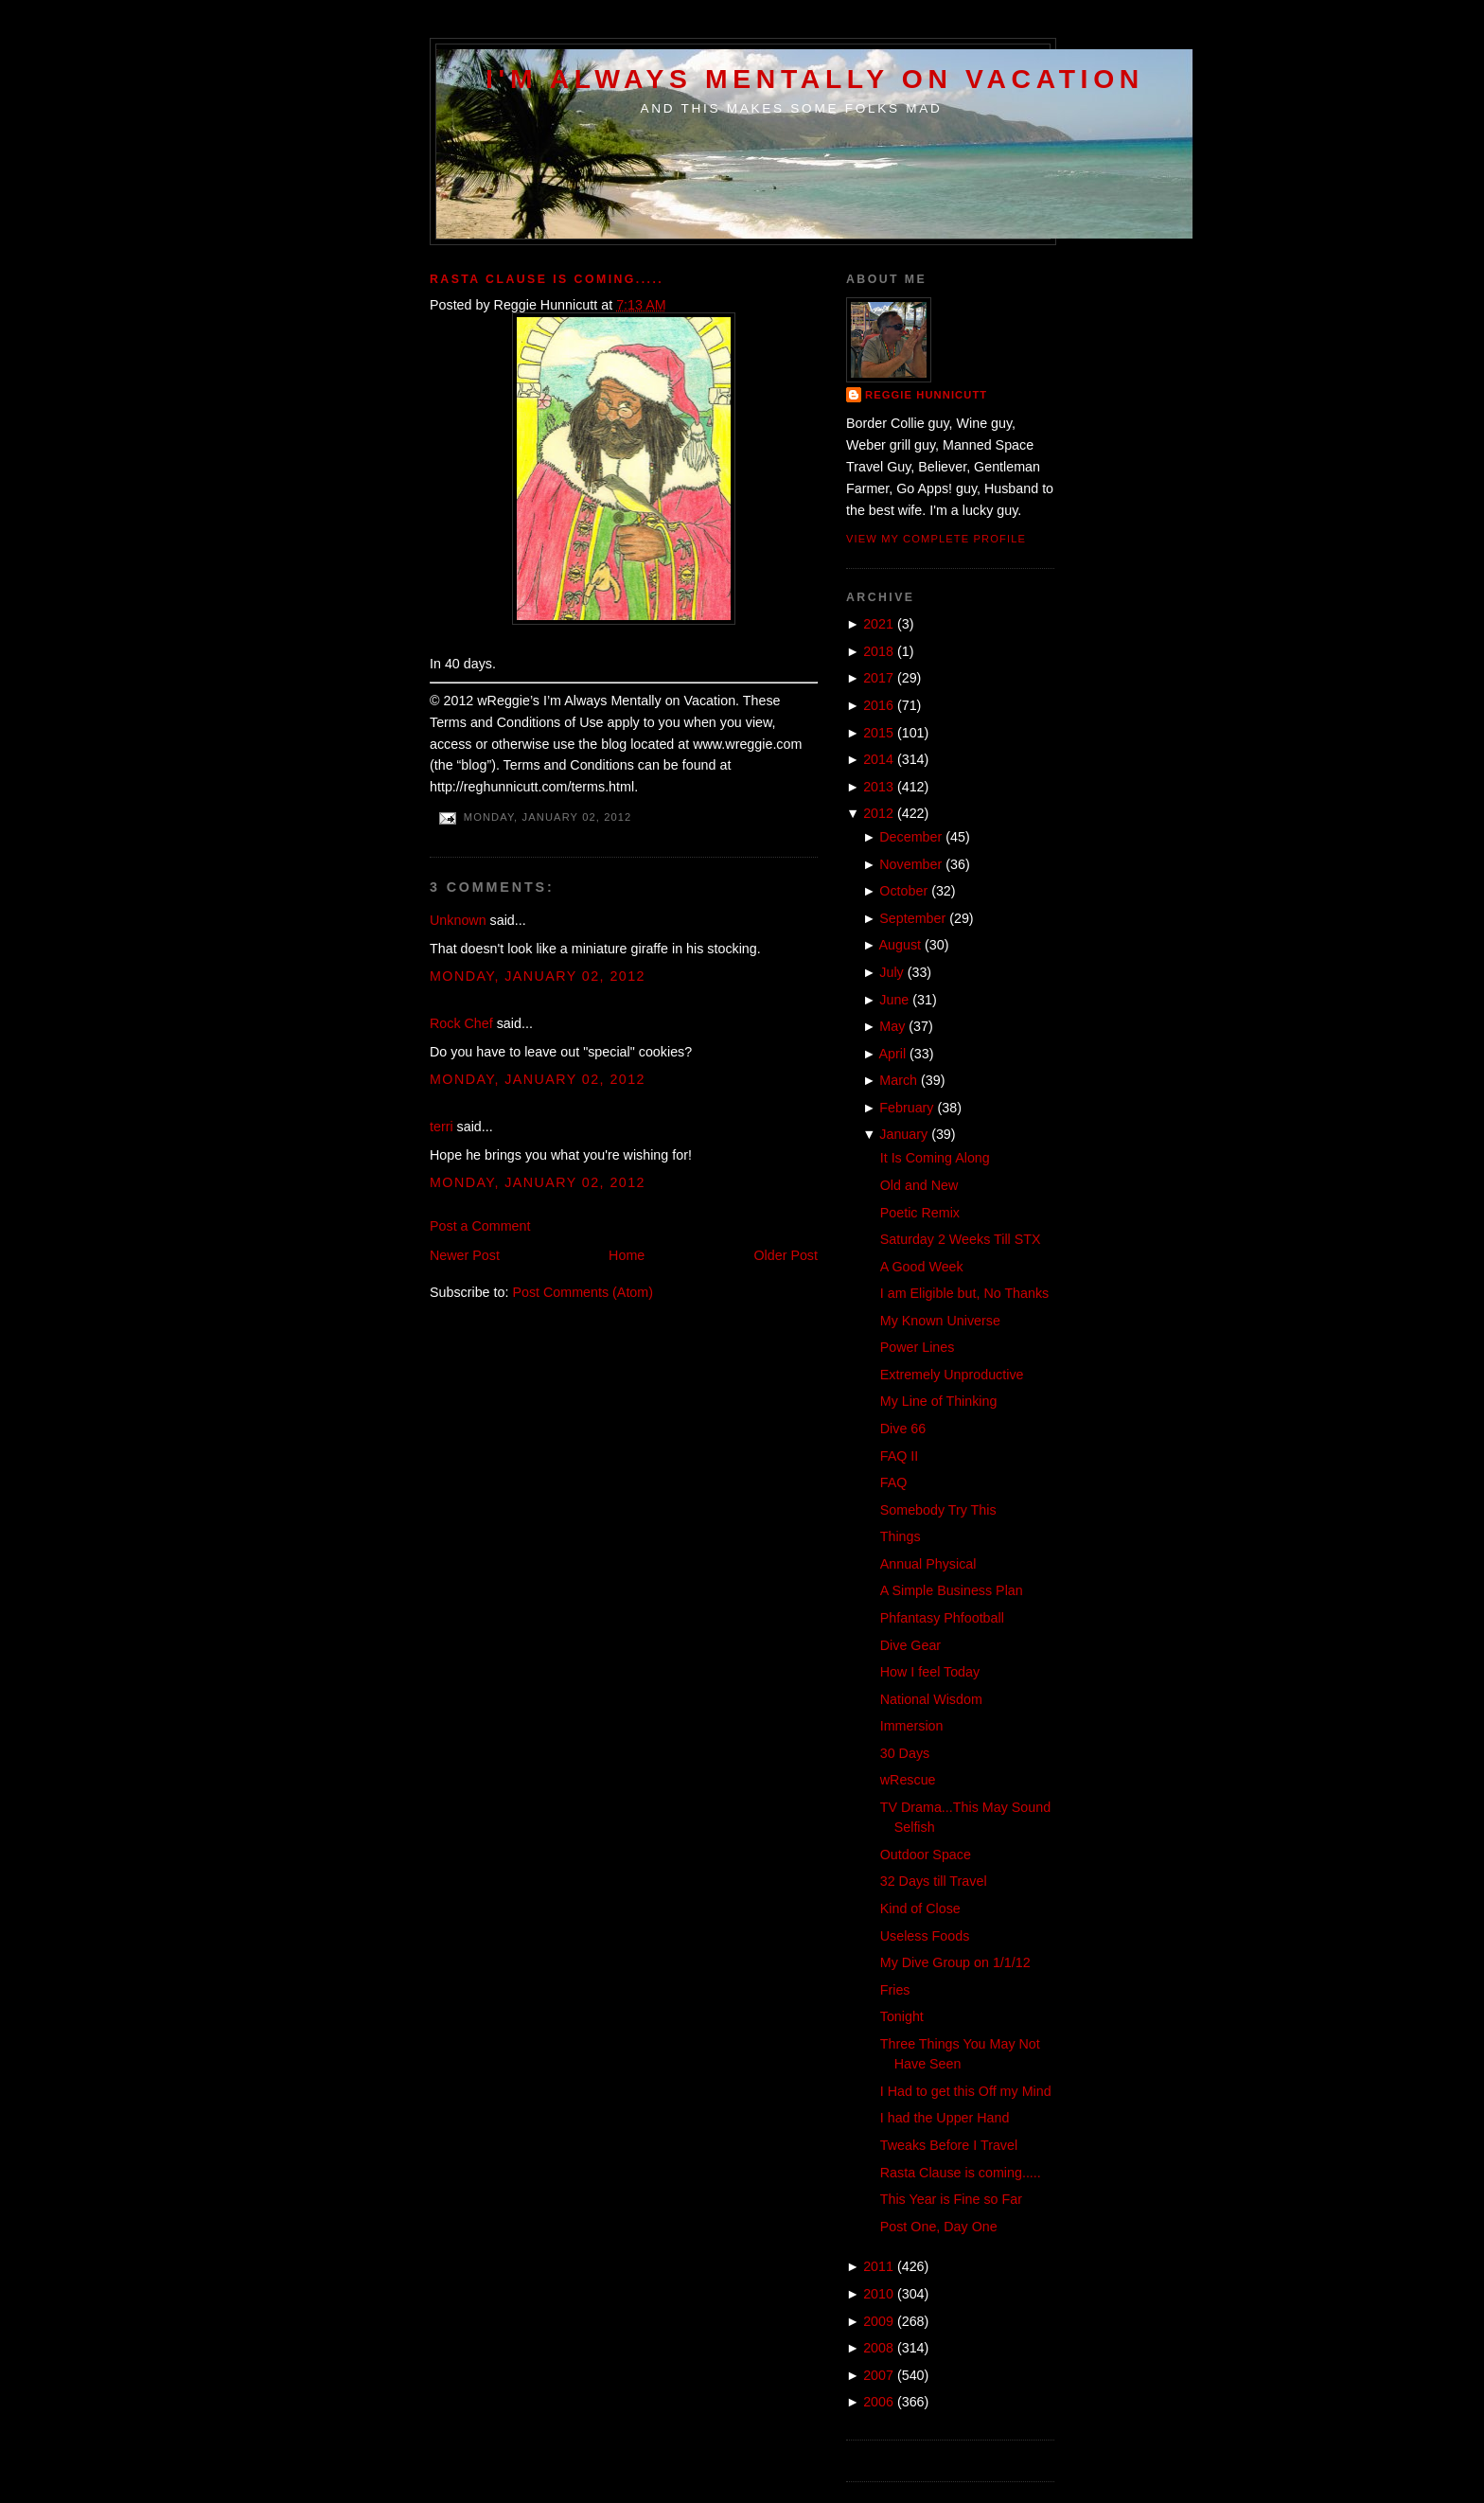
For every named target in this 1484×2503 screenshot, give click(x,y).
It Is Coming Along (935, 1157)
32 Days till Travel (933, 1881)
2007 (878, 2375)
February (906, 1107)
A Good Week (921, 1266)
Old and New (919, 1185)
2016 (878, 705)
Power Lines (917, 1347)
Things (900, 1536)
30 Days (904, 1753)
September (912, 918)
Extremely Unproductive (952, 1374)
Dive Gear (910, 1645)
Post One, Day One (939, 2226)
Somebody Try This (938, 1510)
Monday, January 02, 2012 (537, 976)
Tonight (902, 2016)
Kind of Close (920, 1908)
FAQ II (899, 1456)
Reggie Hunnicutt (926, 394)
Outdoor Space (925, 1854)
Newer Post (465, 1255)
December (910, 836)
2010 (878, 2293)
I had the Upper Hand (945, 2117)
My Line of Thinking (939, 1401)
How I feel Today (930, 1671)
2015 (878, 732)
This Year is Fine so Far (951, 2199)
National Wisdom (931, 1699)
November (910, 864)
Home (627, 1255)
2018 (878, 651)
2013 (878, 786)
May (892, 1026)
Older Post (785, 1255)
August (900, 944)
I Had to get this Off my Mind (965, 2091)
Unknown (458, 920)
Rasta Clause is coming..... (546, 279)
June (894, 999)
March (898, 1080)
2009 (878, 2321)
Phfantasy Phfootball (942, 1617)
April (893, 1053)
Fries (895, 1989)
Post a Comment (480, 1226)
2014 (878, 759)
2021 (878, 623)
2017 (878, 677)
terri (441, 1126)
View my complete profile (936, 538)
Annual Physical (928, 1563)
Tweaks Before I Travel (948, 2145)
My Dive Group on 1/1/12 (955, 1962)
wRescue (908, 1779)
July (891, 972)
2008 (878, 2347)
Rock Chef (461, 1023)
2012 (878, 813)
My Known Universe (940, 1320)
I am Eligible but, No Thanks (965, 1293)
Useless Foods (925, 1936)
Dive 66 (903, 1428)
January (903, 1134)
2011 (878, 2266)
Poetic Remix (920, 1212)
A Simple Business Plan (951, 1590)
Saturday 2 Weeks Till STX (960, 1239)
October (903, 890)
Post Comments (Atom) (582, 1292)
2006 (878, 2401)
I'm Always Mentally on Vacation (815, 78)
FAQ (894, 1482)
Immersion (912, 1725)
